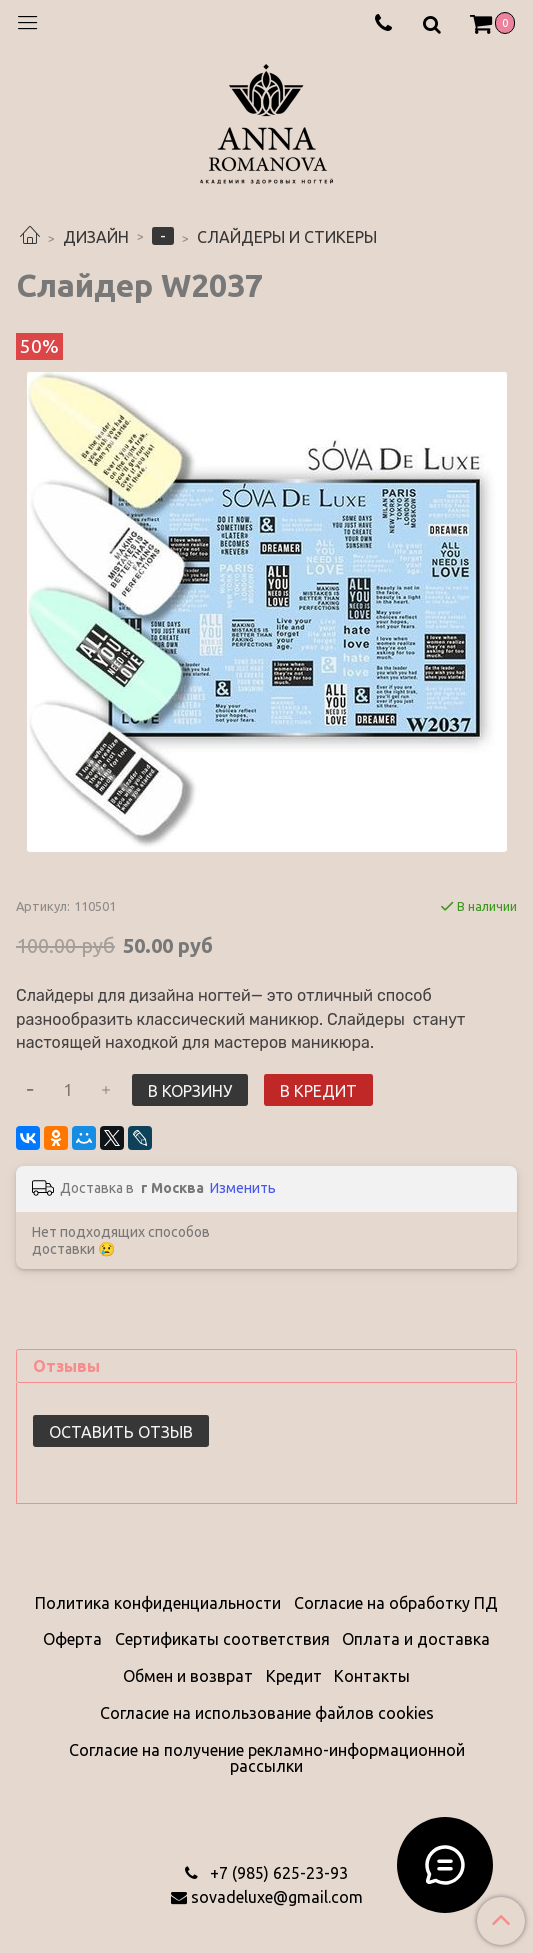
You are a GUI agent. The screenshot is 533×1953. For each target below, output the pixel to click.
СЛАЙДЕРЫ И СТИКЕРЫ (287, 237)
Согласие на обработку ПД (396, 1603)
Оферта (72, 1639)
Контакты (372, 1676)
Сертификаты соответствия (222, 1639)
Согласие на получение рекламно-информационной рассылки (267, 1758)
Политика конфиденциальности (158, 1603)
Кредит (294, 1676)
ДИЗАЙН (96, 237)
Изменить (243, 1188)
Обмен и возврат (188, 1676)
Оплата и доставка (416, 1639)
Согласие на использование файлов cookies (267, 1713)
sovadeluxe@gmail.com (277, 1897)
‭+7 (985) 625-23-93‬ (277, 1873)
